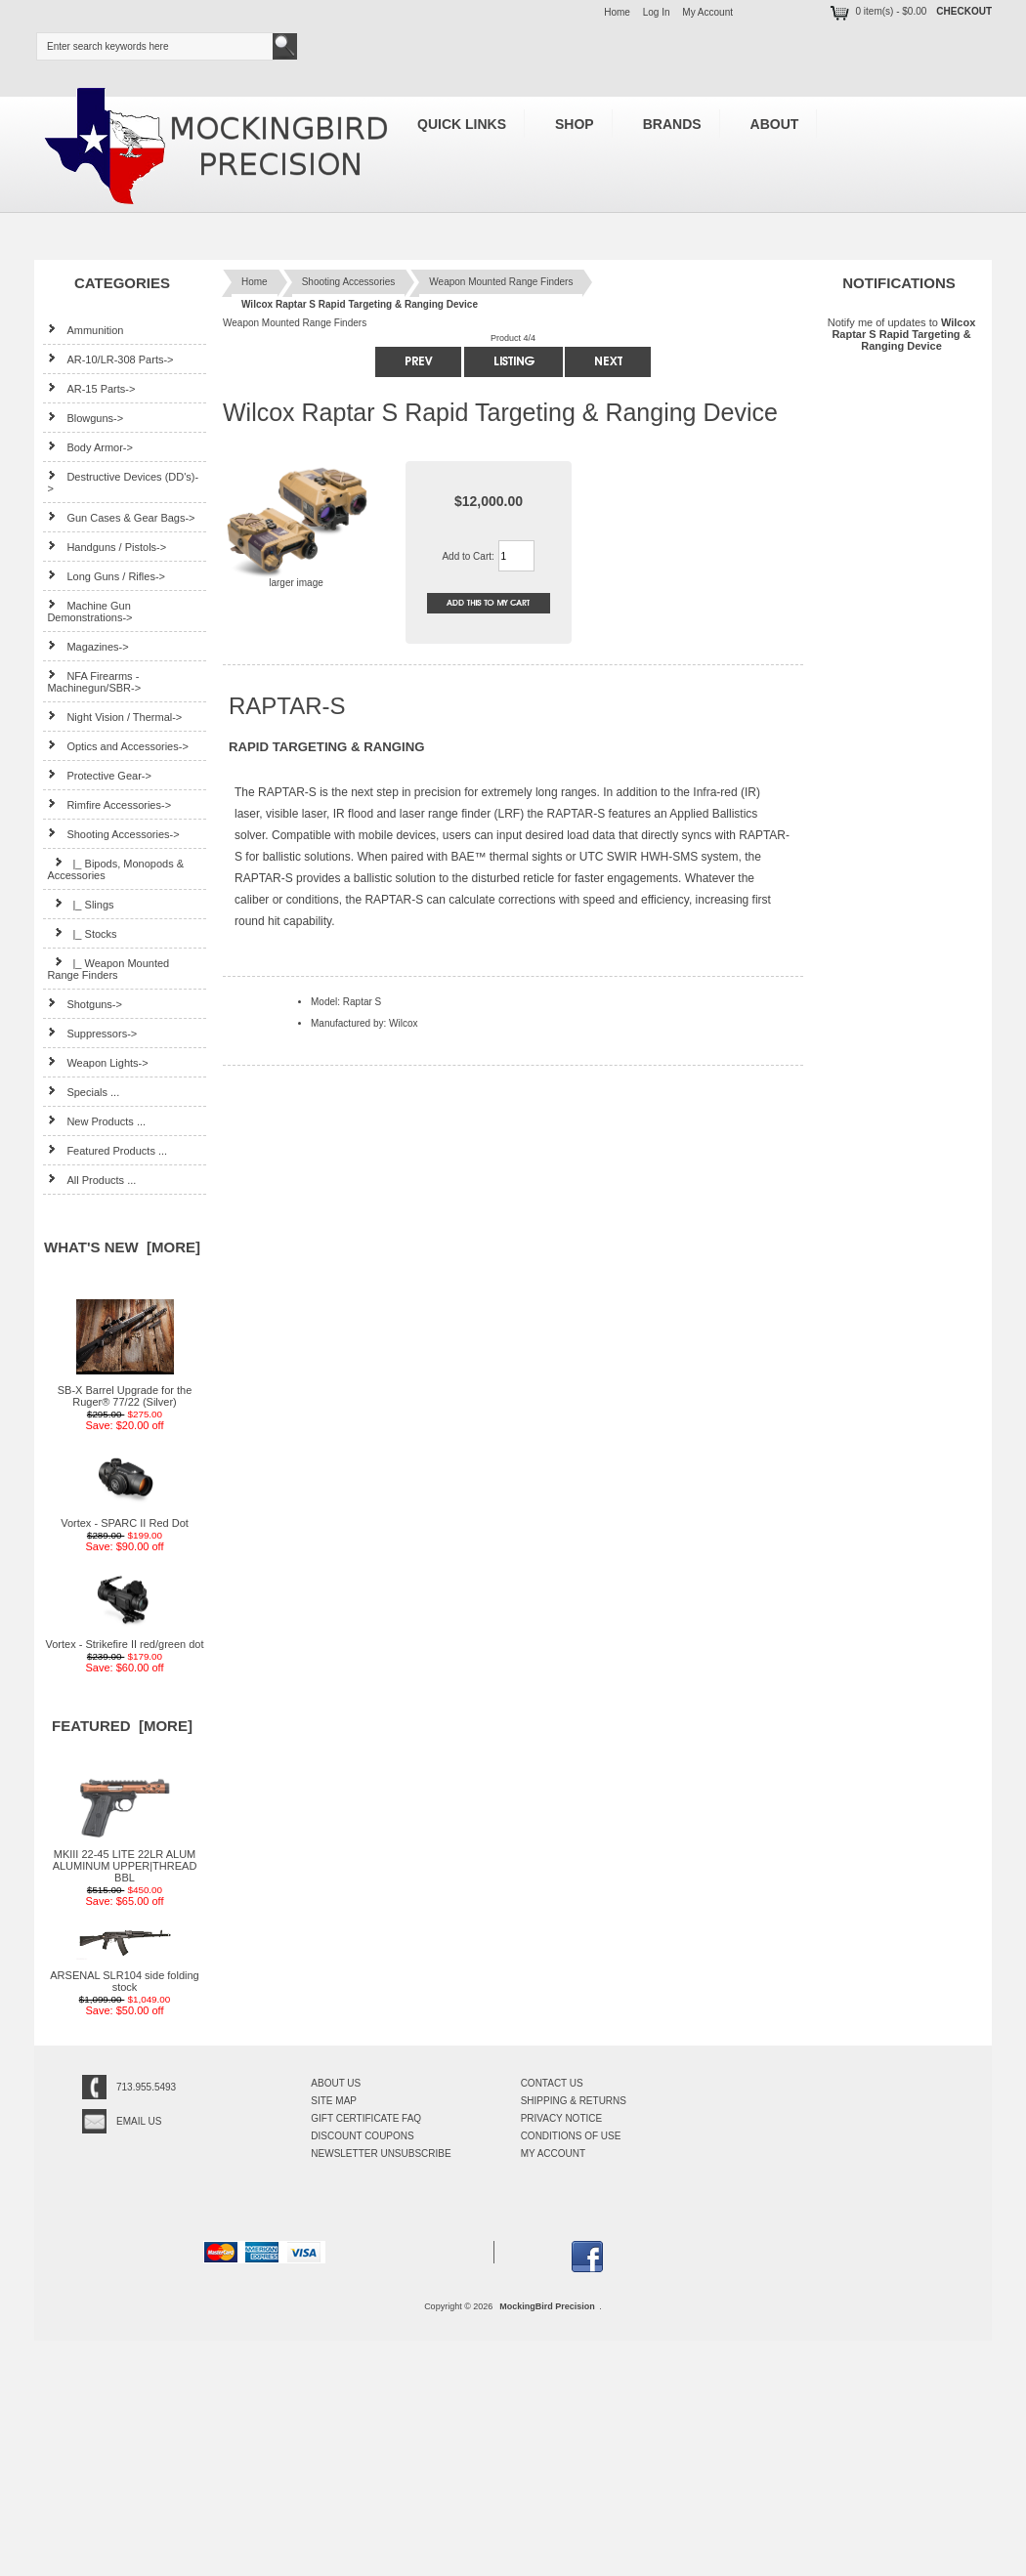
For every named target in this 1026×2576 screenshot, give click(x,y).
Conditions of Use (571, 2136)
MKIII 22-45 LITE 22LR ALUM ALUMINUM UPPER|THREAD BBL (125, 1860)
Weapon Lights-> (97, 1062)
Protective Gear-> (99, 775)
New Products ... (96, 1121)
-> (113, 834)
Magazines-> (87, 646)
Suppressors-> (92, 1033)
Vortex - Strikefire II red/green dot (124, 1639)
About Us (336, 2083)
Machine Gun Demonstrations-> (89, 611)
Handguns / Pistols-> (106, 546)
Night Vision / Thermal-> (114, 716)
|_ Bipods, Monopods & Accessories (115, 869)
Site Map (334, 2100)
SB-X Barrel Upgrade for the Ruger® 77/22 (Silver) (125, 1391)
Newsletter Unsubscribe (380, 2153)
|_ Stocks (81, 933)
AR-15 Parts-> (91, 388)
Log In (656, 12)
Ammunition (85, 329)
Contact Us (552, 2083)
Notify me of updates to (902, 334)
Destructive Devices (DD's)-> (122, 482)
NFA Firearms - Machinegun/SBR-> (94, 681)
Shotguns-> (84, 1003)
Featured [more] (122, 1725)
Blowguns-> (85, 417)
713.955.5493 (146, 2087)
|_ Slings (80, 904)
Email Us (138, 2121)
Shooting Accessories (349, 281)
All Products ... (91, 1179)
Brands (672, 124)
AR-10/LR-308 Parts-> (110, 359)
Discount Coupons (362, 2136)
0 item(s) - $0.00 (877, 11)
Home (617, 12)
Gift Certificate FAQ (366, 2118)
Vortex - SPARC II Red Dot (125, 1518)
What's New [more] (122, 1247)
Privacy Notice (562, 2118)
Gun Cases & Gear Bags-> (120, 517)
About (774, 124)
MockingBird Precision (547, 2306)
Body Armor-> (90, 447)
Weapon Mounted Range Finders (501, 281)
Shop (574, 124)
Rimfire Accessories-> (109, 804)
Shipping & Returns (573, 2100)
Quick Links (461, 124)
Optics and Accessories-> (117, 745)
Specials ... (83, 1091)
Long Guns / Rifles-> (106, 576)
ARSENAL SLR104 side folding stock (124, 1976)
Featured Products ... (107, 1150)
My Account (707, 12)
